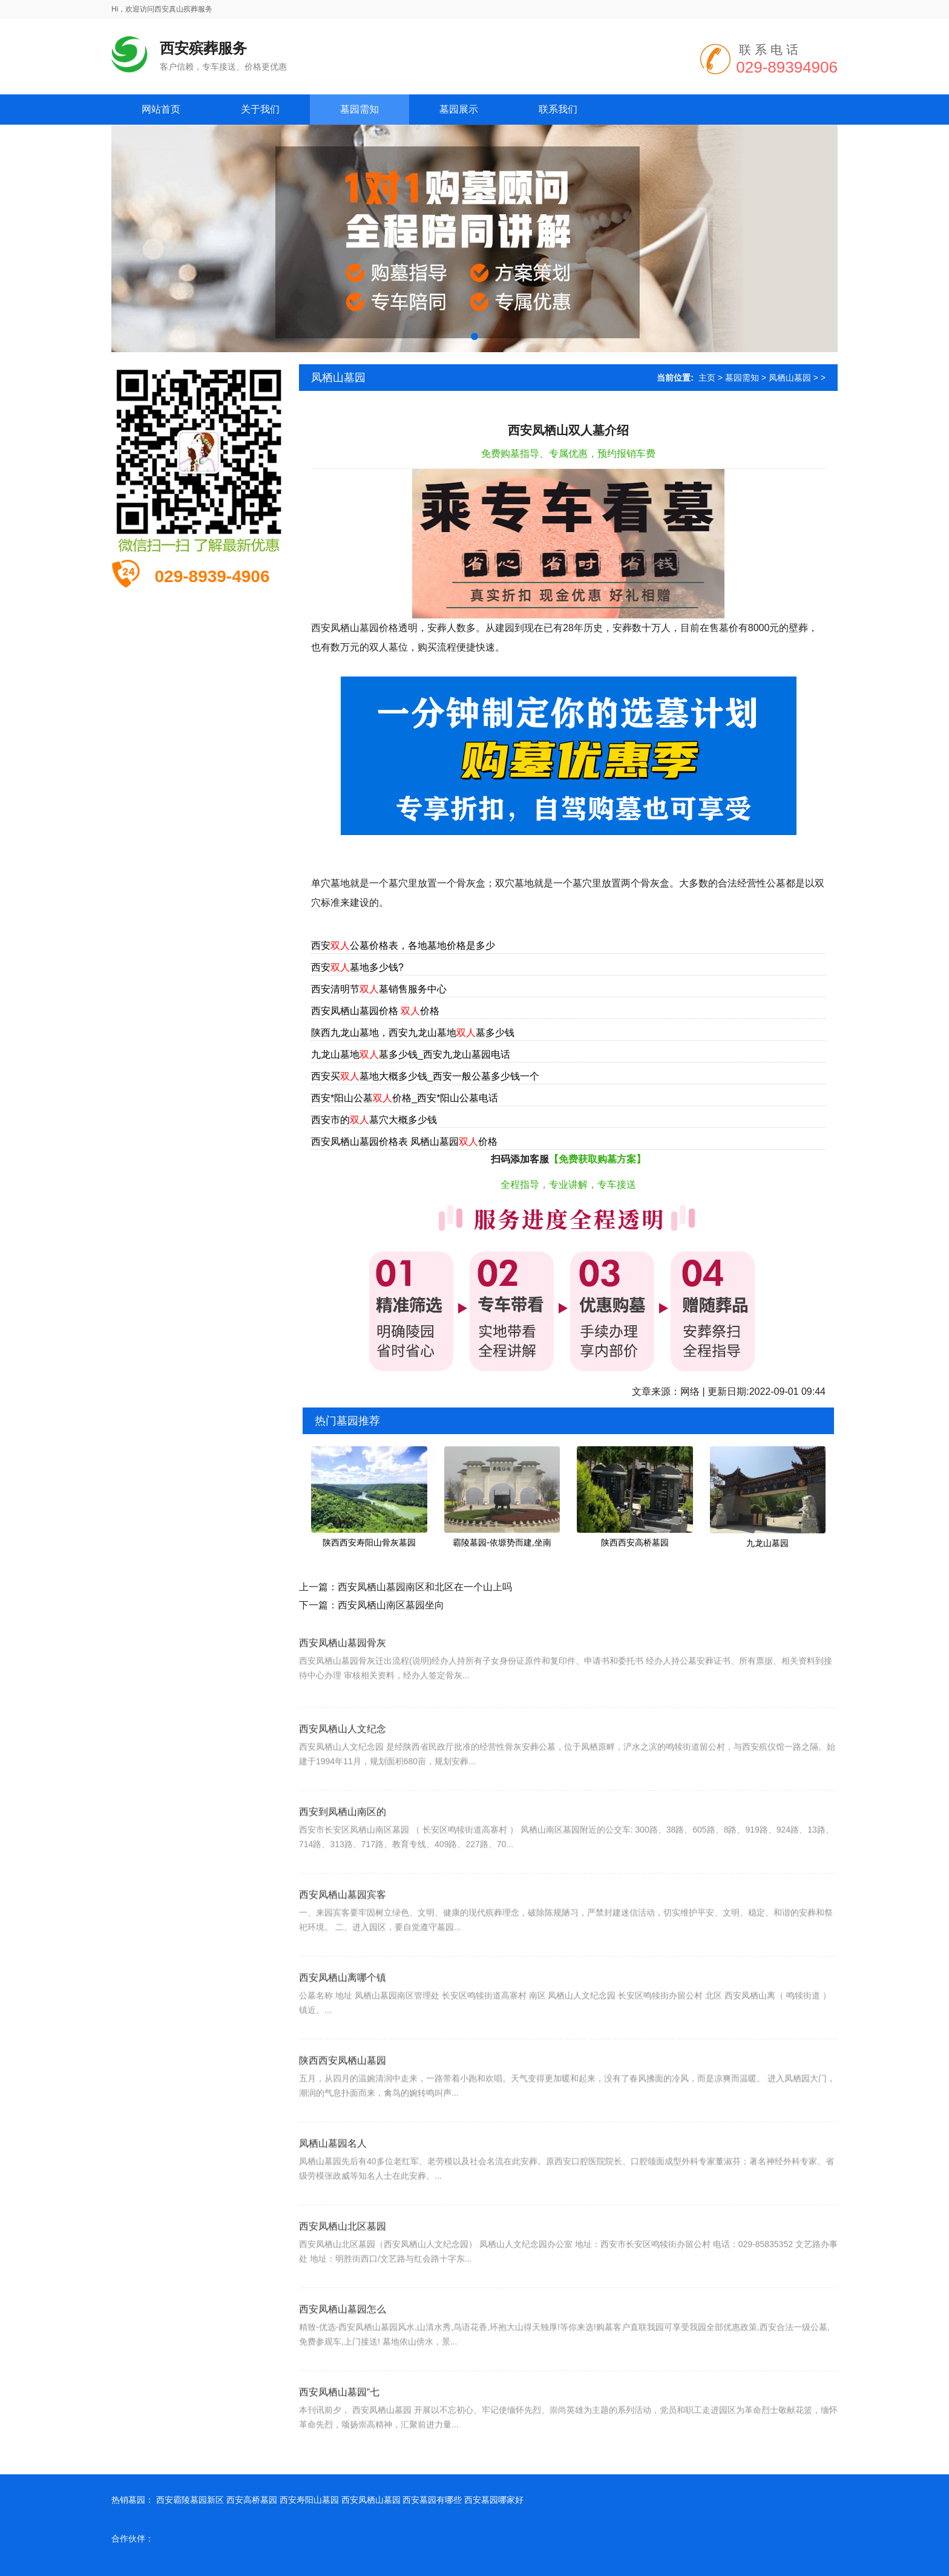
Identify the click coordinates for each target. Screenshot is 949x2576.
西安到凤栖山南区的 (342, 1846)
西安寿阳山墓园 (309, 2500)
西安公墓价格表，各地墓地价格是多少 (403, 945)
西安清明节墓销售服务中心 (379, 989)
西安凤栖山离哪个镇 (342, 2012)
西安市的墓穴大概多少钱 (374, 1120)
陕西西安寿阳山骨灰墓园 (369, 1542)
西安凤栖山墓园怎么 (342, 2343)
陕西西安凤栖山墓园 (342, 2094)
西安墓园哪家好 (494, 2500)
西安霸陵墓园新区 (190, 2500)
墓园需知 (742, 377)
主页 (706, 377)
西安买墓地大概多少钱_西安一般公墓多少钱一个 (425, 1076)
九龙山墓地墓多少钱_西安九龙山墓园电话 (410, 1054)
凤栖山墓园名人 (333, 2177)
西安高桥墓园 (251, 2500)
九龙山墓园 (767, 1543)
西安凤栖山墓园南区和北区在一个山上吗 (425, 1587)
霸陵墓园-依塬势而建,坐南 (502, 1542)
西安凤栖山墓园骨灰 (342, 1670)
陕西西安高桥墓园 (635, 1542)
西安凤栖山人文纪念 (342, 1763)
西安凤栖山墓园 (371, 2500)
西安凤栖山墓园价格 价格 (375, 1011)
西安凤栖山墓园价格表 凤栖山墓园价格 (404, 1141)
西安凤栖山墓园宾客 (342, 1929)
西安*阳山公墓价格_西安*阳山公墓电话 (404, 1098)
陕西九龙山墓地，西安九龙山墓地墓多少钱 (412, 1032)
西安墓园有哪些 (432, 2500)
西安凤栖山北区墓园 (342, 2260)
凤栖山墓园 (790, 377)
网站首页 (161, 109)
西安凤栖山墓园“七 (339, 2426)
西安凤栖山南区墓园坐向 (391, 1605)
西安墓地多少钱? (357, 967)
